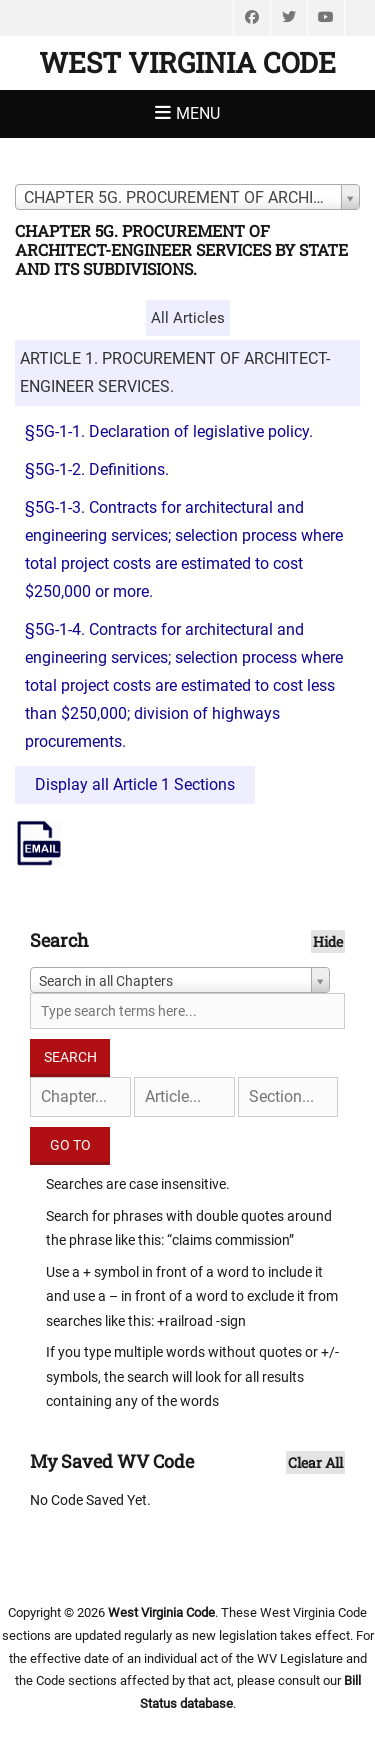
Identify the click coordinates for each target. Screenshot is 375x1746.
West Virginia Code (187, 62)
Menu (198, 113)
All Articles (188, 318)
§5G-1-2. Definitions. (97, 469)
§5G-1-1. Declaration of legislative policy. (169, 431)
